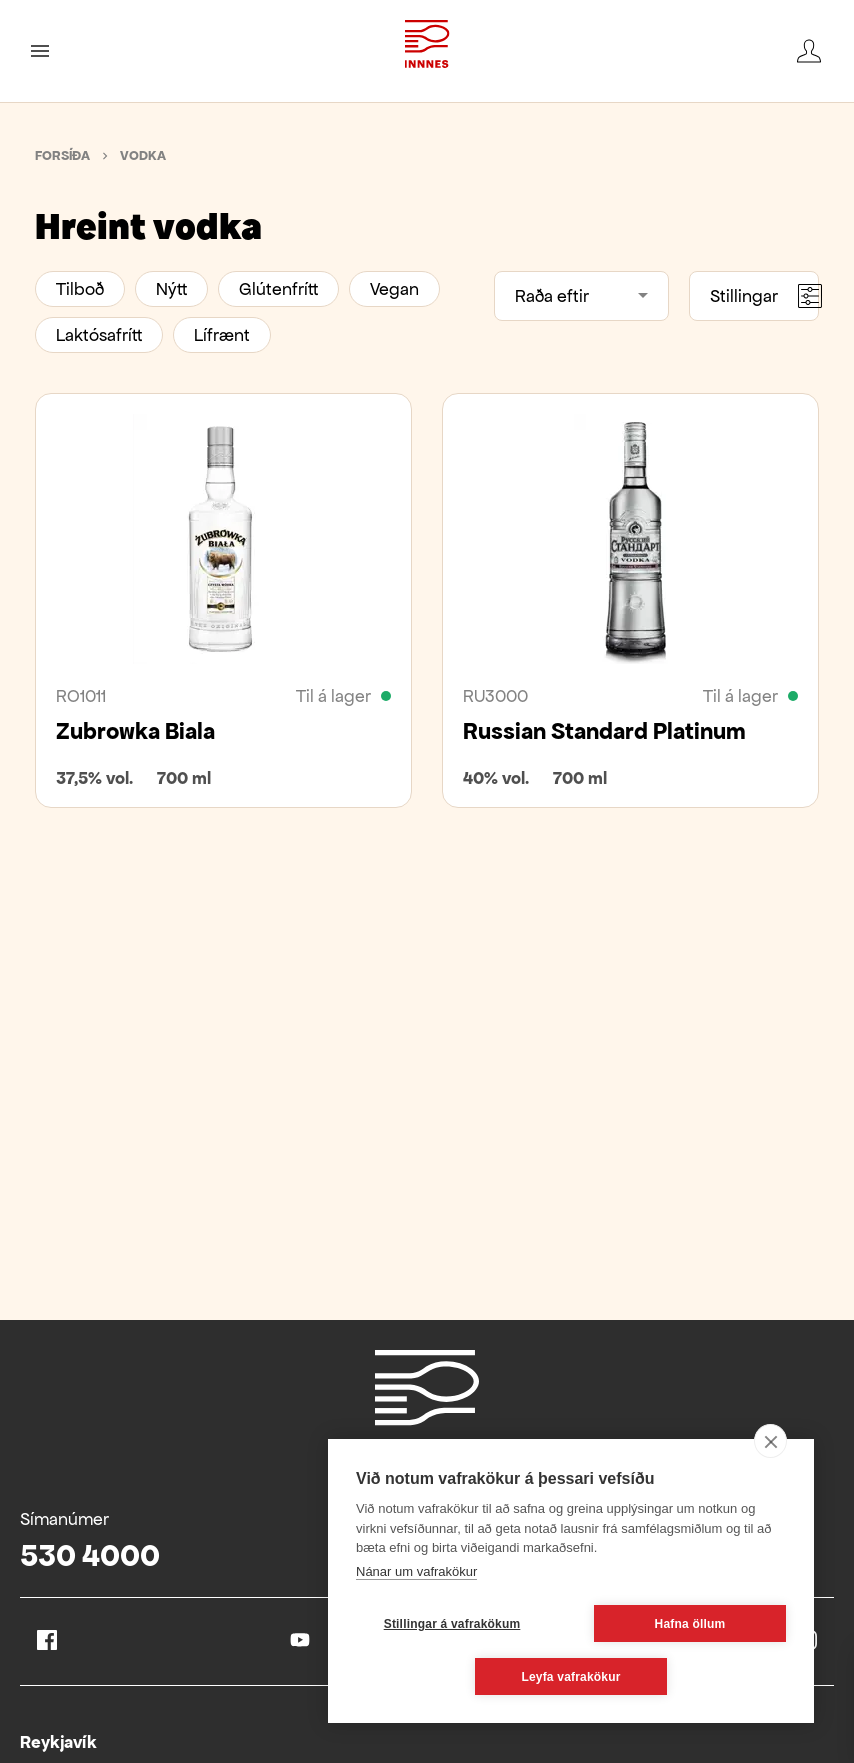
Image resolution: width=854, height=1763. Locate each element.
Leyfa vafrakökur (570, 1677)
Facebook (47, 1640)
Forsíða (62, 155)
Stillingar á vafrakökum (452, 1624)
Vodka (143, 155)
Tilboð (80, 289)
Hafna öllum (690, 1624)
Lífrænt (222, 335)
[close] (770, 1441)
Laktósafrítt (99, 335)
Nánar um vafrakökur (416, 1571)
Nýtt (171, 289)
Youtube (300, 1640)
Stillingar (764, 296)
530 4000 (90, 1555)
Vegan (394, 289)
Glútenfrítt (278, 289)
